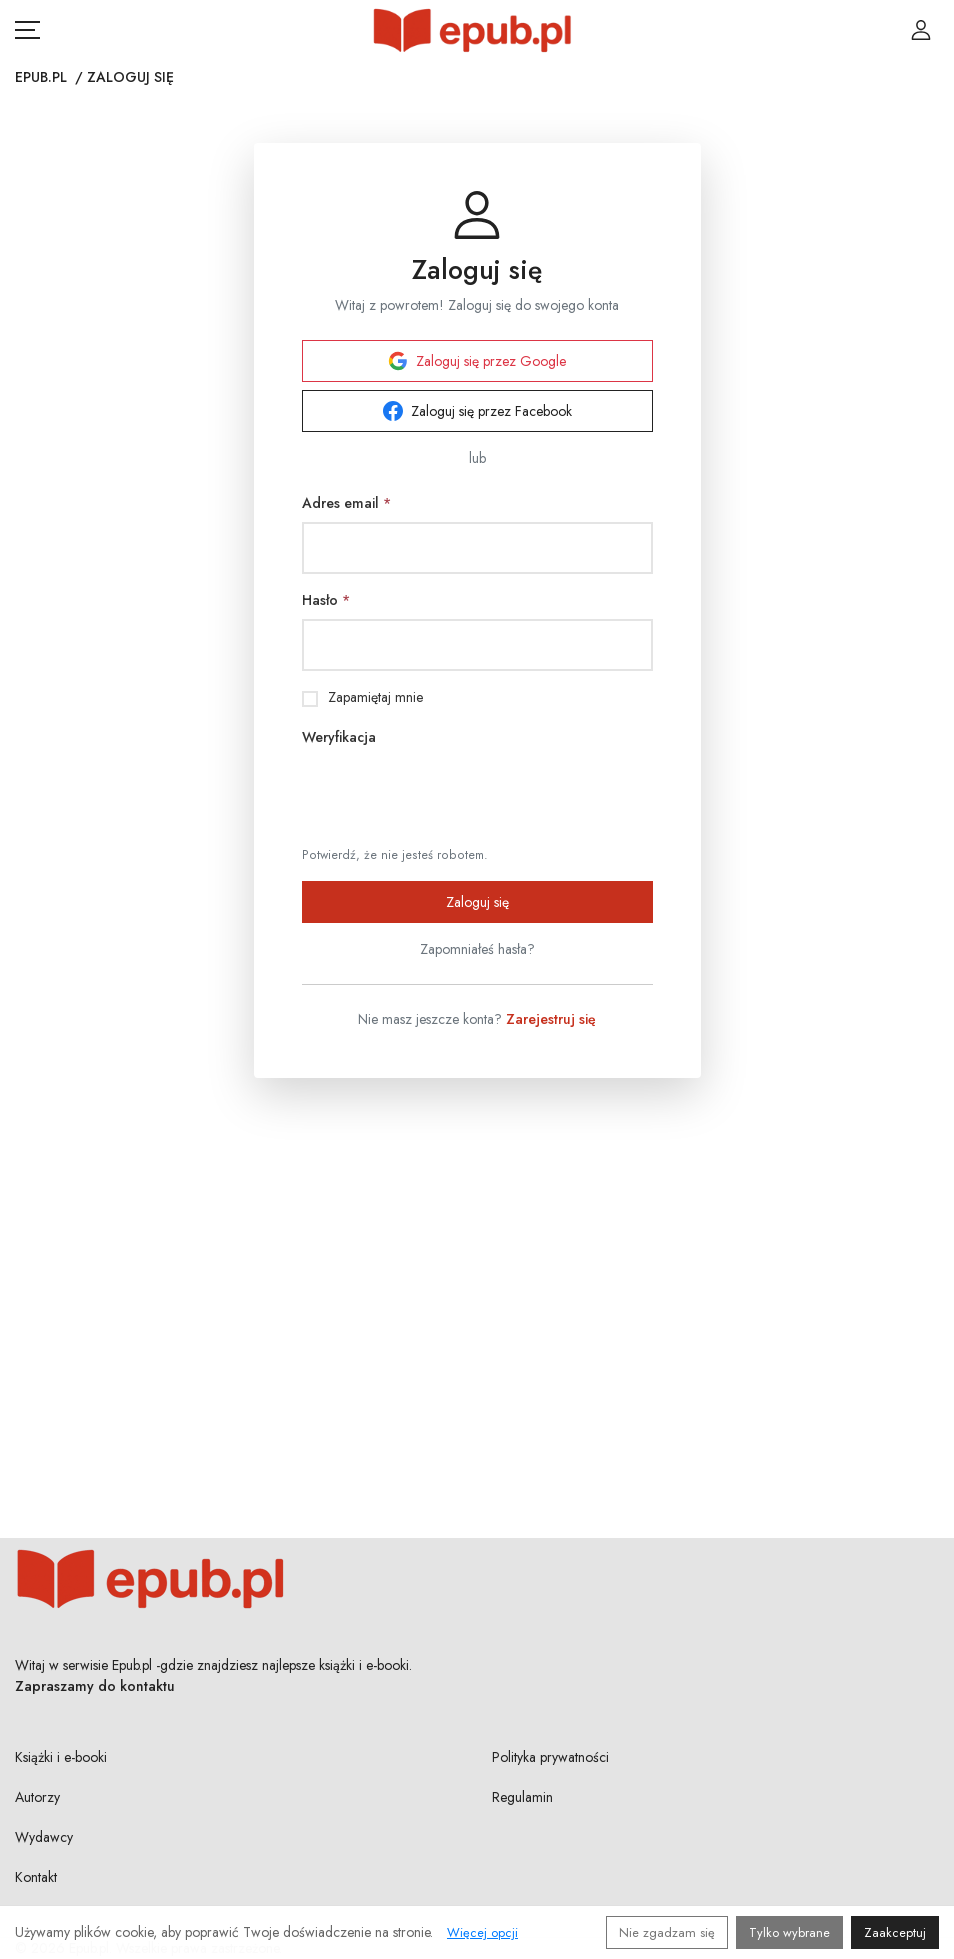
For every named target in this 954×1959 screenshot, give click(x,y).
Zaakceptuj (895, 1932)
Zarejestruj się (551, 1019)
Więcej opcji (482, 1932)
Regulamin (522, 1797)
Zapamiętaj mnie (375, 697)
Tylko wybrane (789, 1932)
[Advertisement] (477, 1282)
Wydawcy (44, 1837)
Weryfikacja (339, 737)
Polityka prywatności (550, 1757)
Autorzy (37, 1797)
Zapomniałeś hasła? (477, 949)
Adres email (346, 503)
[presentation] (454, 795)
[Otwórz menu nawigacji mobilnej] (27, 30)
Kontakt (36, 1877)
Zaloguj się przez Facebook (477, 411)
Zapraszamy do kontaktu (95, 1686)
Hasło (326, 600)
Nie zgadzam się (667, 1932)
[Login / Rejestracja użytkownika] (921, 30)
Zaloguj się (477, 902)
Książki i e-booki (61, 1757)
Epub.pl (41, 77)
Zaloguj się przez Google (477, 361)
